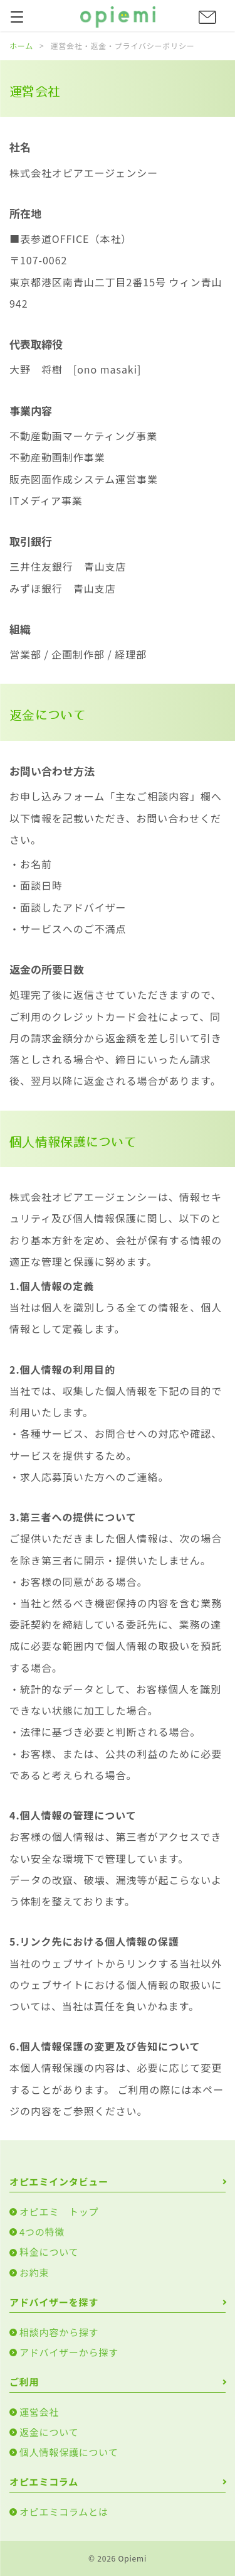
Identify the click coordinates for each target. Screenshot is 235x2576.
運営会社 (39, 2411)
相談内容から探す (58, 2332)
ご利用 (24, 2381)
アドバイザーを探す (53, 2302)
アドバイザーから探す (68, 2352)
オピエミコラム (43, 2481)
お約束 (34, 2272)
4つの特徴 (42, 2231)
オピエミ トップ (58, 2211)
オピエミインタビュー (58, 2181)
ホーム (21, 45)
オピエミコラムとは (63, 2511)
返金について (48, 2432)
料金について (48, 2251)
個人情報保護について (68, 2452)
